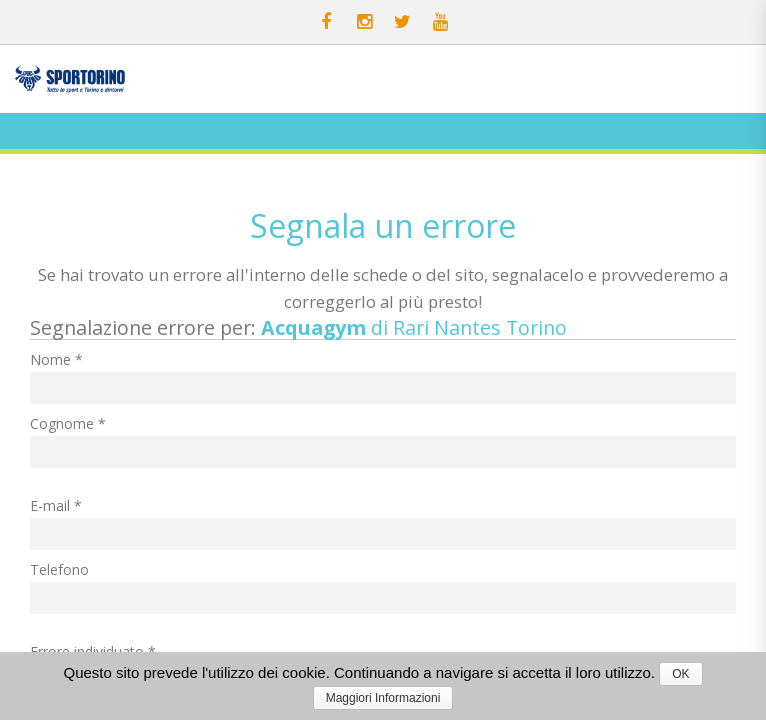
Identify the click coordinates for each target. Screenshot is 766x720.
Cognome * (68, 423)
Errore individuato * (93, 651)
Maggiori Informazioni (383, 698)
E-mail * (56, 505)
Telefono (59, 569)
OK (680, 674)
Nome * (56, 359)
